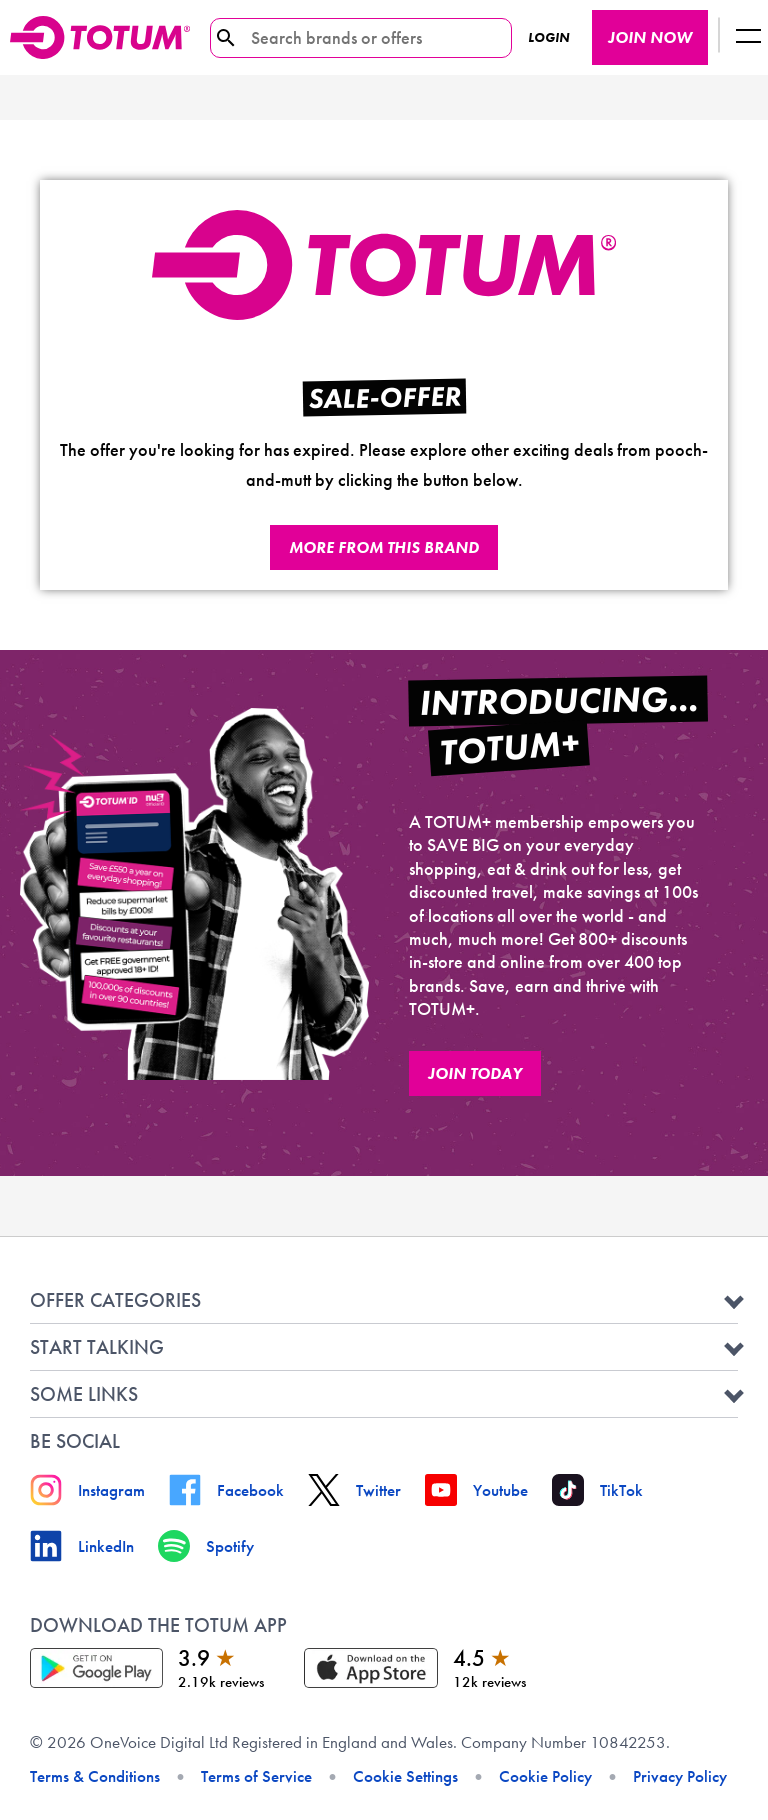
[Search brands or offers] (353, 38)
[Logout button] (748, 37)
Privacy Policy (680, 1776)
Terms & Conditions (95, 1776)
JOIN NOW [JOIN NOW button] (650, 37)
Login (548, 37)
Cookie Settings (405, 1776)
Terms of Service (256, 1776)
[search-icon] (226, 38)
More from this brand (384, 547)
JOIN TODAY (475, 1073)
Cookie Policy (545, 1776)
